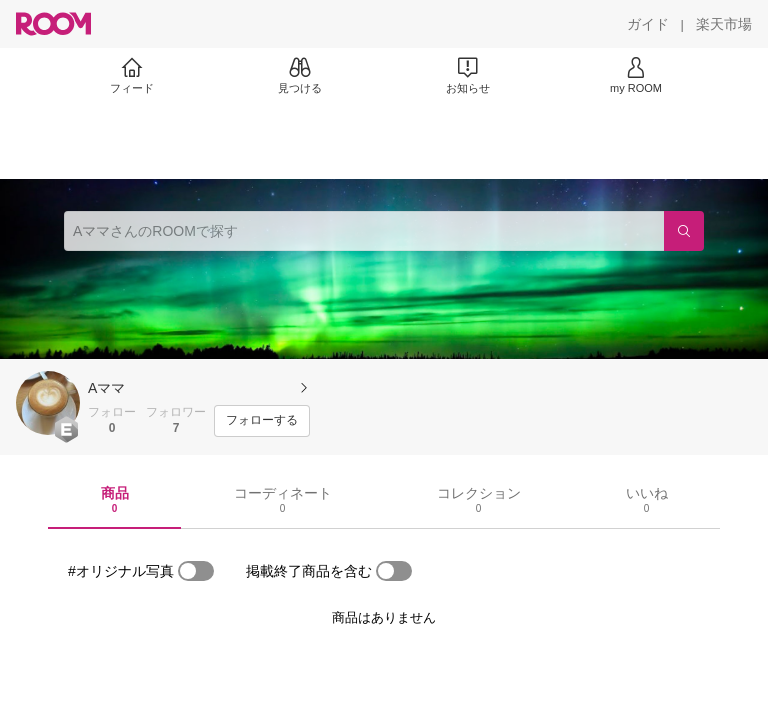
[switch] (196, 571)
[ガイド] (648, 24)
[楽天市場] (724, 24)
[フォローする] (262, 421)
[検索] (684, 231)
